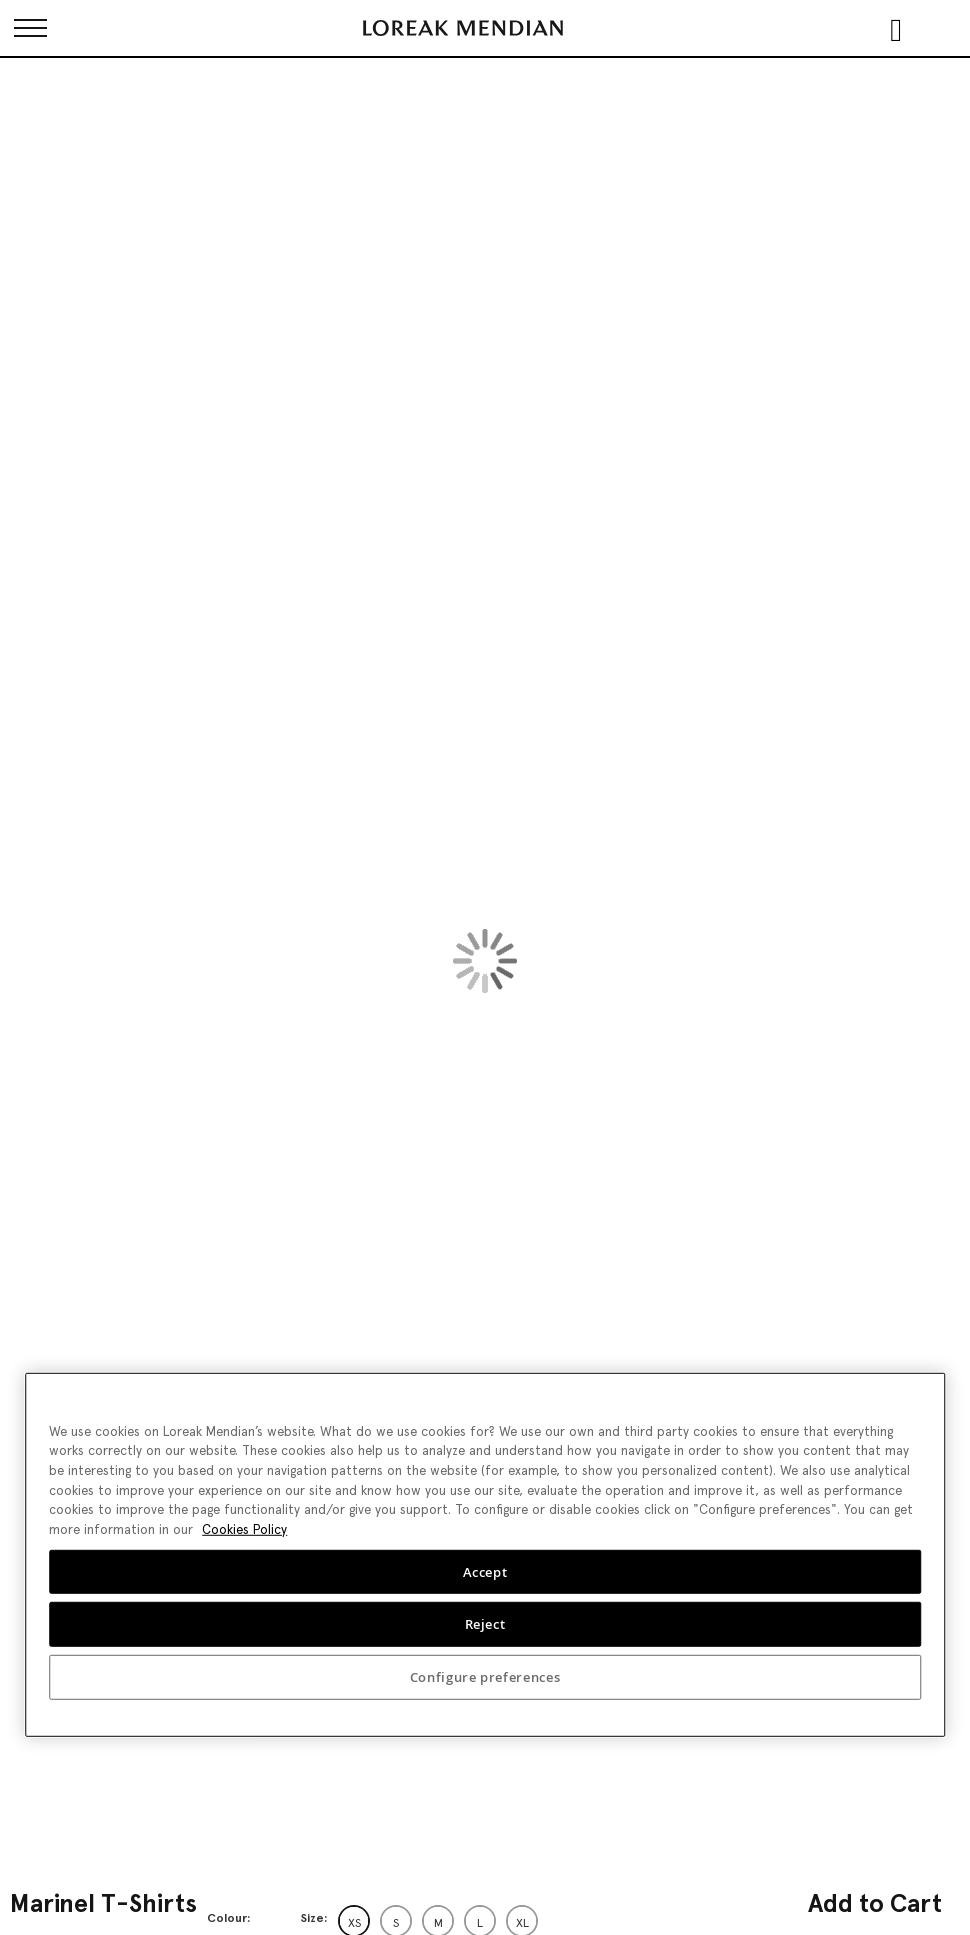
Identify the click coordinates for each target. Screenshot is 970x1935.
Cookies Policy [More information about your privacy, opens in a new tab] (244, 1529)
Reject (485, 1624)
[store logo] (463, 28)
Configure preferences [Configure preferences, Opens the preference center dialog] (485, 1677)
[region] (485, 1554)
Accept (485, 1571)
